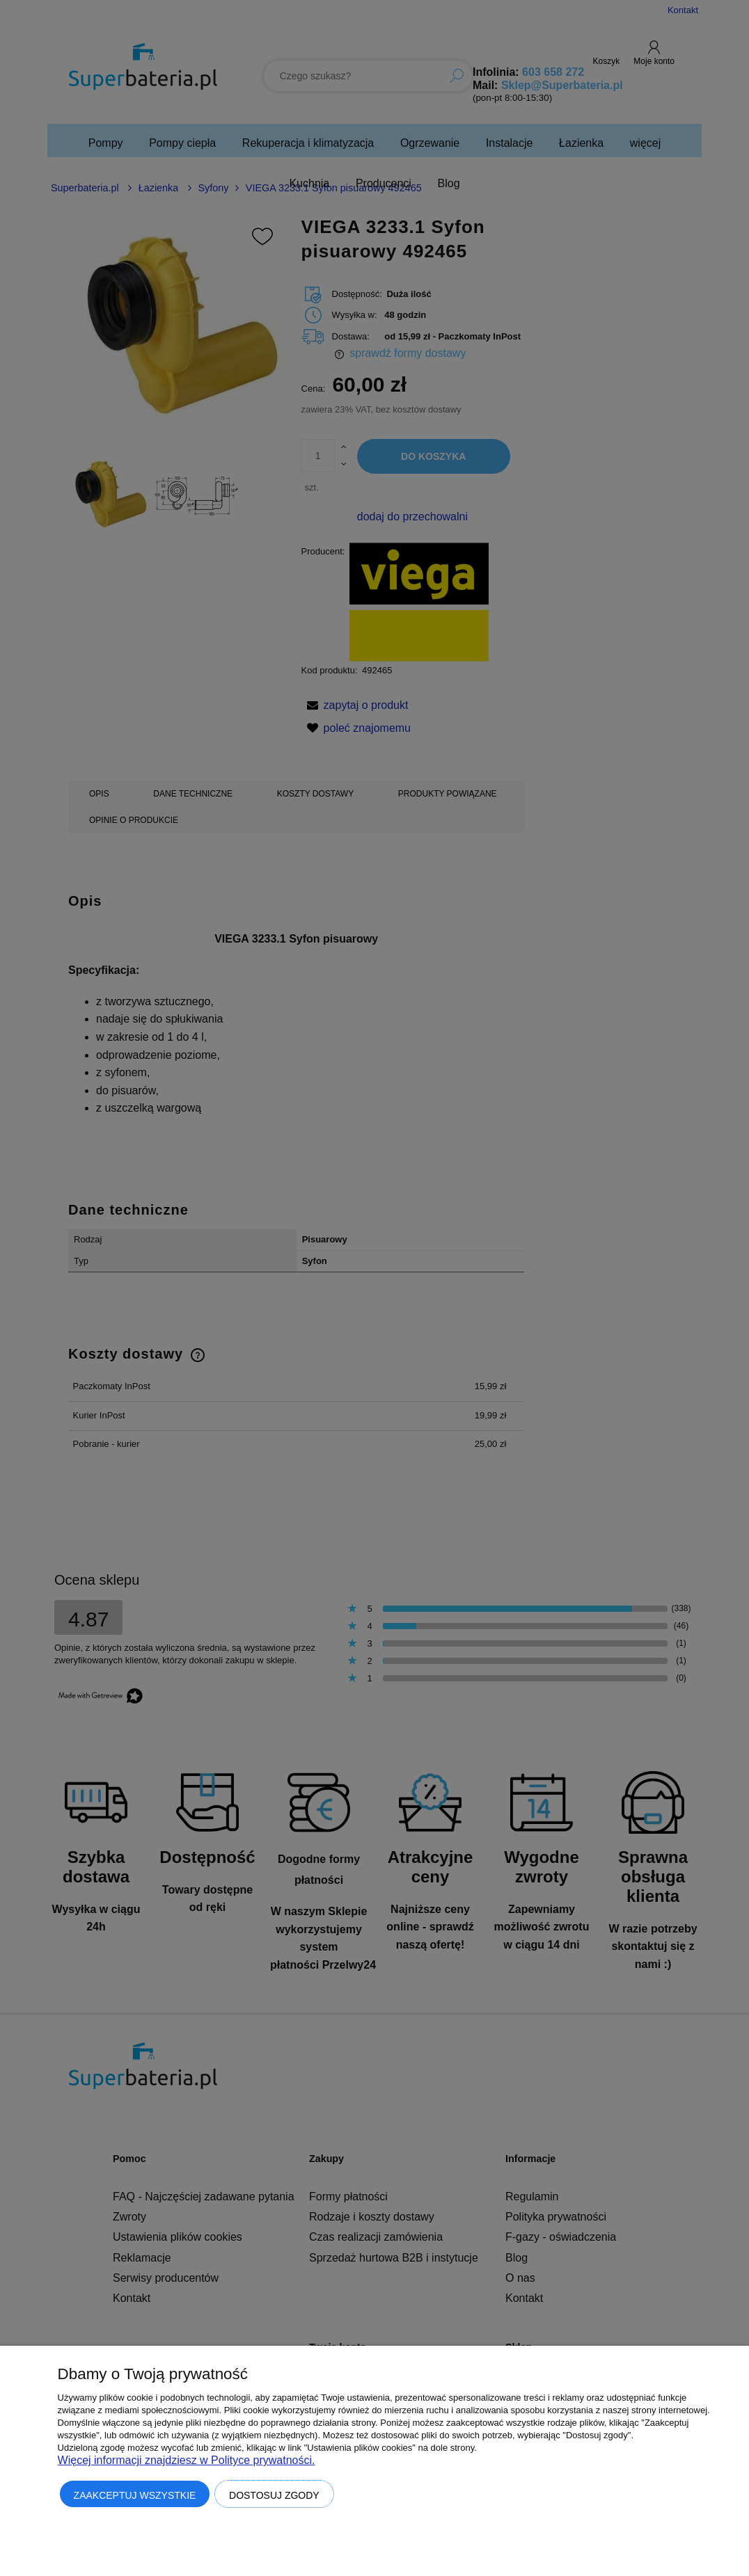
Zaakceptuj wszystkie (135, 2495)
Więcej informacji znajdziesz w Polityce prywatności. (186, 2460)
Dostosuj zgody (274, 2495)
